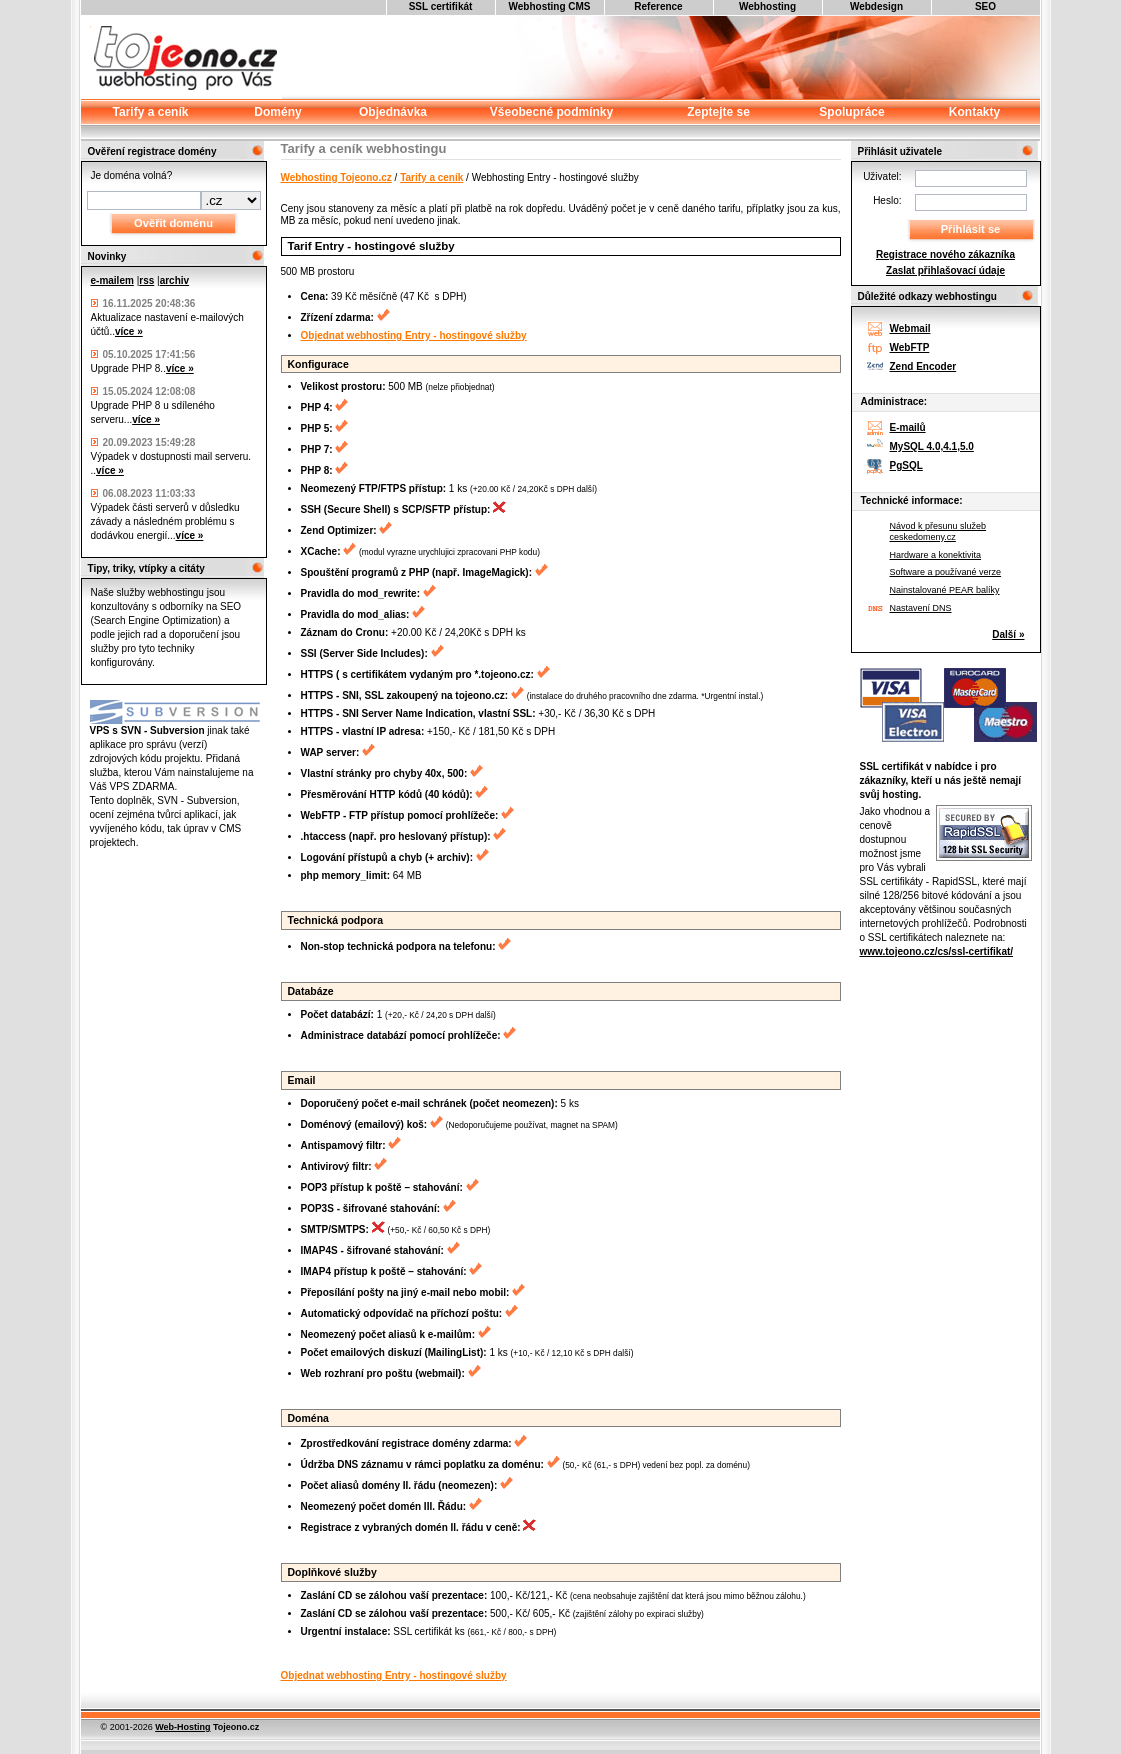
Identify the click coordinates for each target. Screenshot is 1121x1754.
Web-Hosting (182, 1727)
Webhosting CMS (549, 6)
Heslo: (887, 200)
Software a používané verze (946, 572)
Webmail (910, 328)
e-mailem (112, 280)
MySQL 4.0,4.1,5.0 (932, 446)
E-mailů (908, 427)
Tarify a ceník (431, 177)
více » (129, 331)
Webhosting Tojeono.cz (336, 177)
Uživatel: (882, 176)
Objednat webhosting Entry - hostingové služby (414, 335)
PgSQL (906, 465)
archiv (174, 280)
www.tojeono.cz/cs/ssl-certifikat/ (937, 951)
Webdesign (876, 6)
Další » (1008, 634)
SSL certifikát (441, 6)
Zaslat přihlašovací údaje (945, 270)
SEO (985, 6)
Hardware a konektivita (936, 555)
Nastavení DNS (921, 608)
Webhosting (767, 6)
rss (146, 280)
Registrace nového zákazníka (945, 254)
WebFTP (910, 347)
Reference (658, 6)
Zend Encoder (923, 366)
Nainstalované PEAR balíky (945, 590)
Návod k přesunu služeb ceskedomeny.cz (938, 531)
